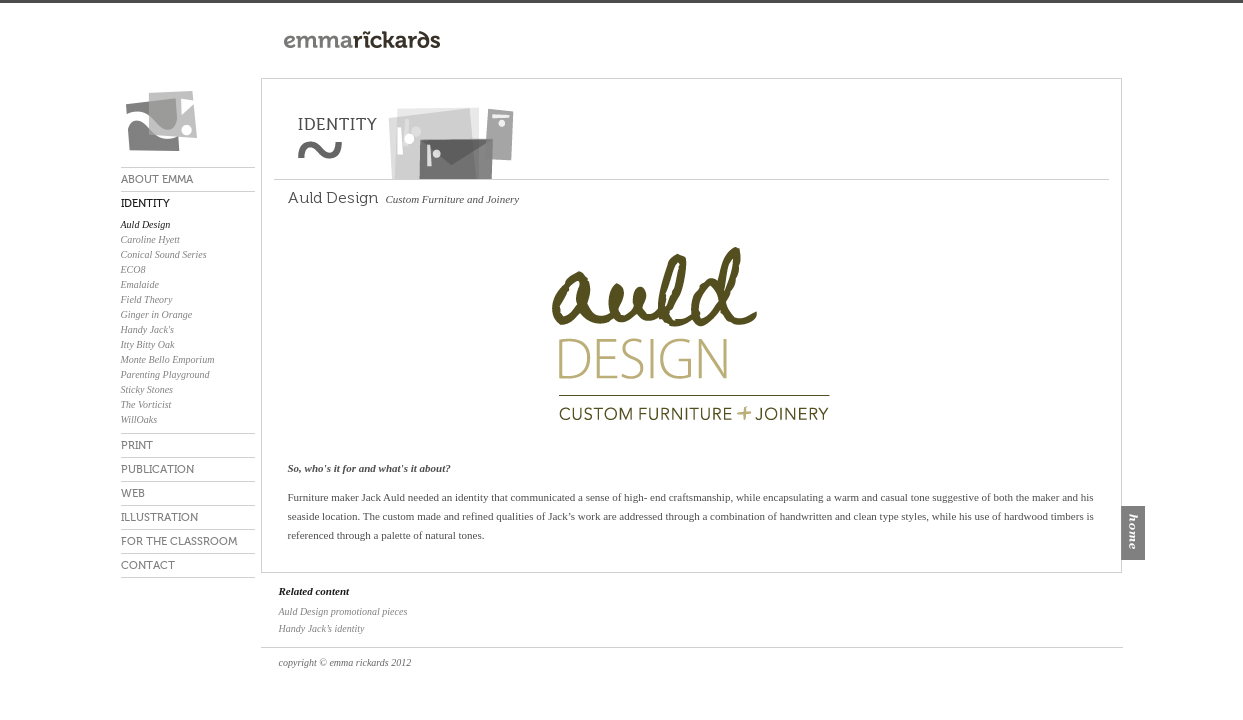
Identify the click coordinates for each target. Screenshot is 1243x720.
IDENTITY (145, 203)
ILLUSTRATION (159, 517)
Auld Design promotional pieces (343, 611)
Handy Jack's (148, 329)
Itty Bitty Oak (148, 344)
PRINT (137, 445)
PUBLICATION (157, 469)
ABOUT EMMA (157, 179)
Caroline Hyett (150, 239)
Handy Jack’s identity (322, 628)
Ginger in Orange (157, 314)
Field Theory (147, 299)
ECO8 (133, 269)
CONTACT (148, 565)
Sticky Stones (147, 389)
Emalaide (140, 284)
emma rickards (188, 121)
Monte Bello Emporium (168, 359)
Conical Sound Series (164, 254)
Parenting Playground (165, 374)
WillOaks (139, 419)
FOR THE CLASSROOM (179, 541)
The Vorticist (146, 404)
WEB (133, 493)
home (1133, 533)
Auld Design (146, 224)
